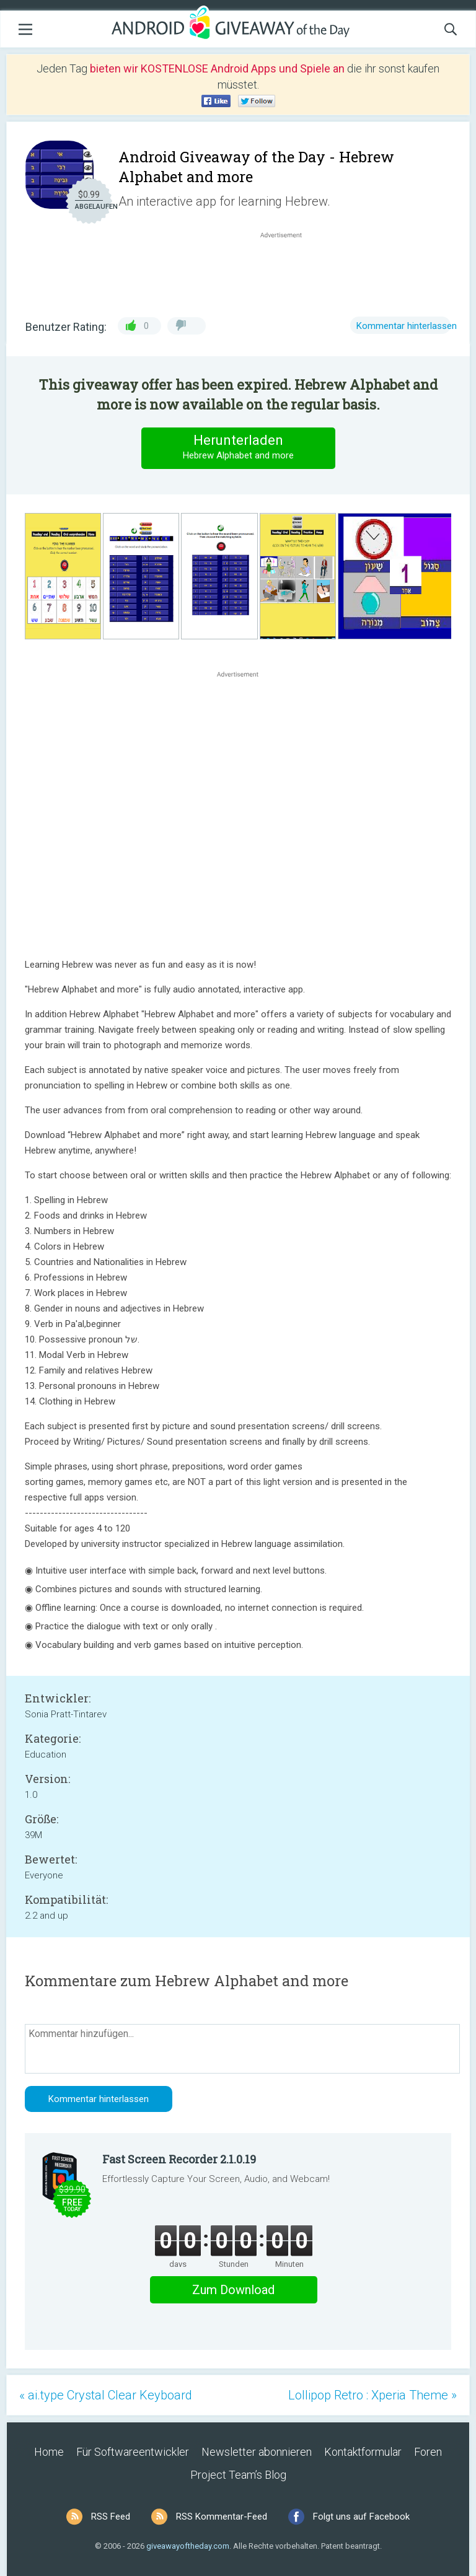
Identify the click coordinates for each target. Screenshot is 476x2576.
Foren (428, 2451)
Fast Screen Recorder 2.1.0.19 (179, 2159)
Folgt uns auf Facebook (361, 2516)
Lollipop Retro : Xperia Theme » (372, 2395)
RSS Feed (110, 2516)
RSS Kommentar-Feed (221, 2516)
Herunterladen (238, 447)
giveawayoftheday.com (187, 2546)
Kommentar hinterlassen (406, 325)
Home (49, 2451)
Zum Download (233, 2289)
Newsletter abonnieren (256, 2451)
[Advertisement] (288, 271)
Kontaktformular (363, 2451)
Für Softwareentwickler (132, 2451)
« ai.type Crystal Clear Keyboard (105, 2395)
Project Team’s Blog (238, 2474)
